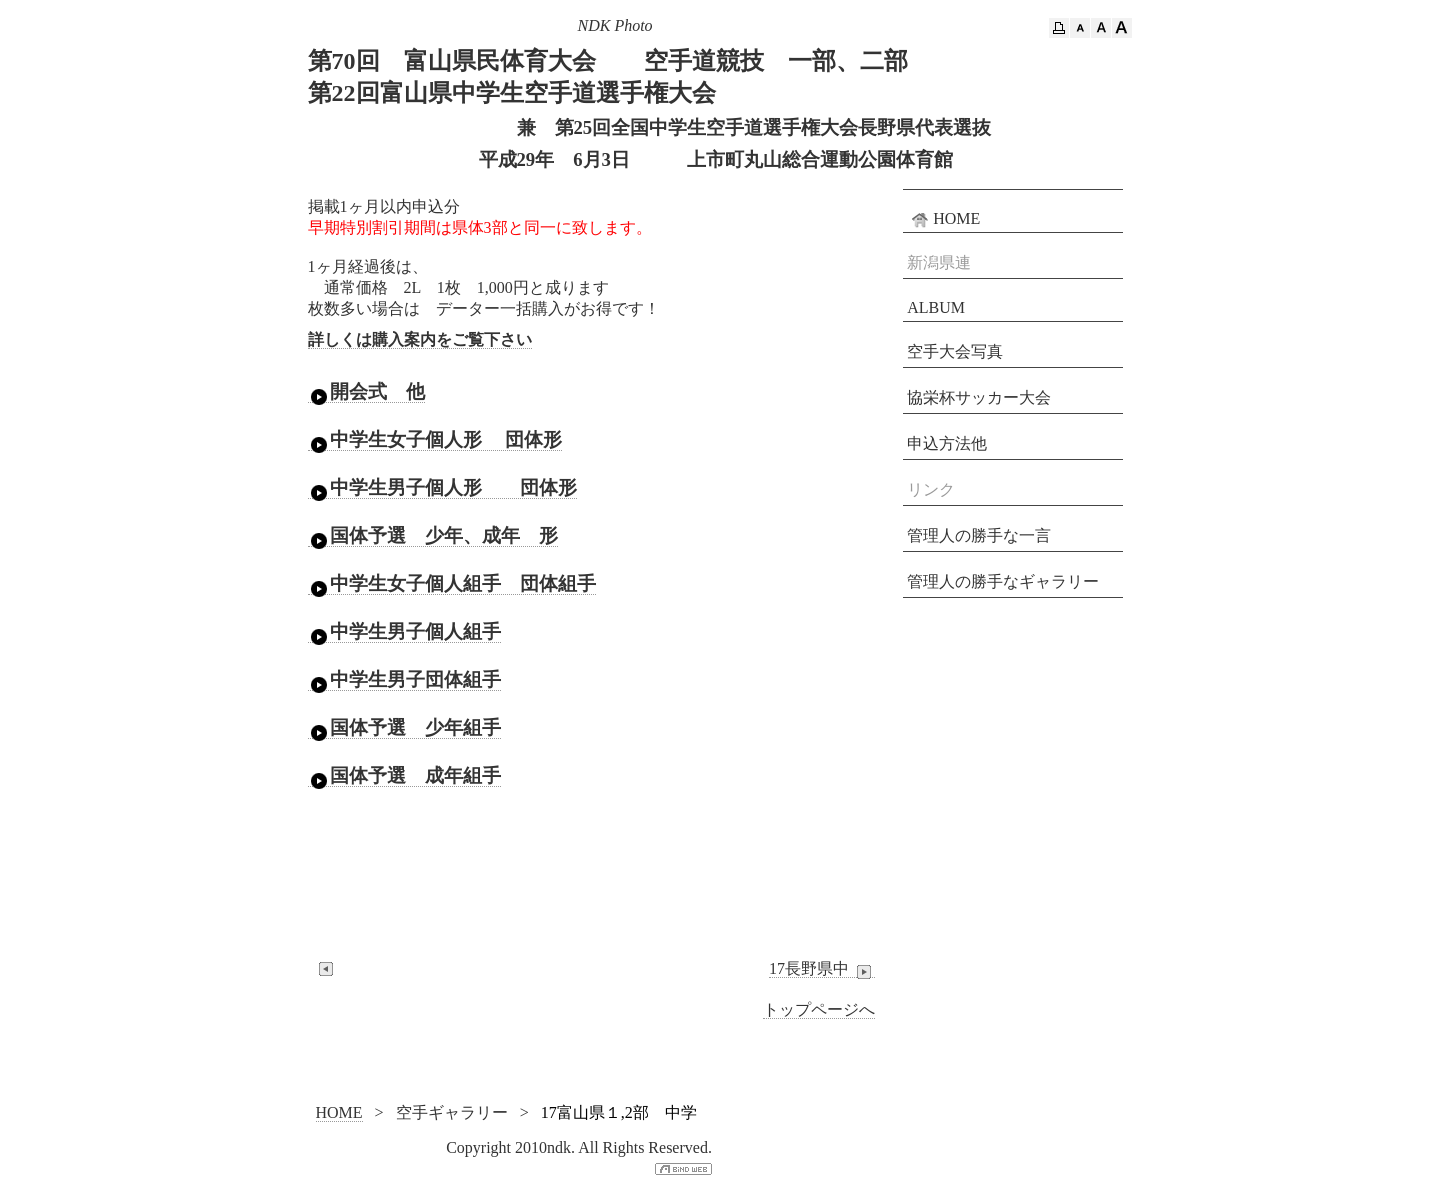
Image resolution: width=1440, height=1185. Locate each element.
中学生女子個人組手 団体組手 (452, 584)
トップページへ (819, 1009)
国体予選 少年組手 (404, 728)
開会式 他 (366, 392)
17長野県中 (822, 969)
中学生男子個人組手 (404, 632)
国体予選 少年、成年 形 (433, 536)
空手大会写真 (955, 351)
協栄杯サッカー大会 (979, 397)
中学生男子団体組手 (404, 680)
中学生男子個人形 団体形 (442, 488)
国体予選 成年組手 (404, 776)
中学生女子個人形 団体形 (435, 440)
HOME (943, 219)
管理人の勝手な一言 (979, 535)
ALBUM (936, 307)
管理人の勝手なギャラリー (1003, 581)
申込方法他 (947, 443)
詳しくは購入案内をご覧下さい (420, 339)
